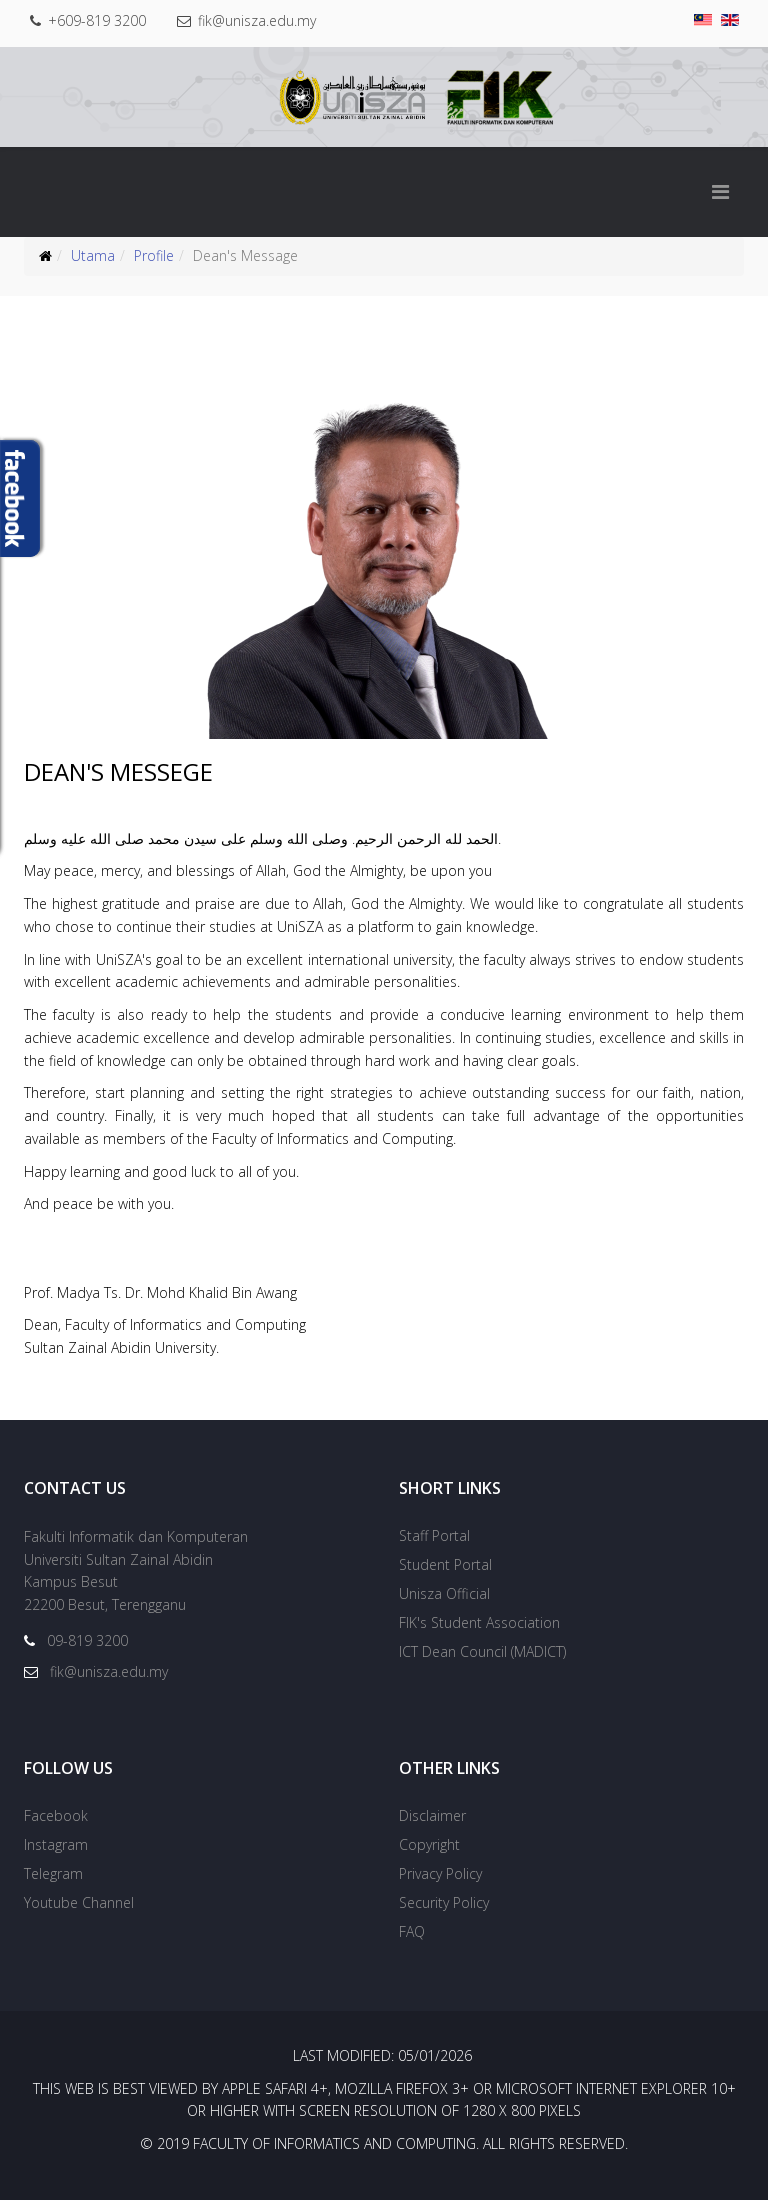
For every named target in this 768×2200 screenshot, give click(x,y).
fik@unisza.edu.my (261, 20)
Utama (93, 255)
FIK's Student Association (479, 1622)
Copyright (429, 1844)
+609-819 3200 (99, 20)
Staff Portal (434, 1535)
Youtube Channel (79, 1902)
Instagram (56, 1844)
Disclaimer (432, 1815)
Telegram (53, 1873)
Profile (154, 255)
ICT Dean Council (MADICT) (482, 1651)
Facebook (56, 1815)
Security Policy (444, 1902)
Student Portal (445, 1564)
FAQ (412, 1931)
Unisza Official (444, 1593)
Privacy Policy (440, 1873)
